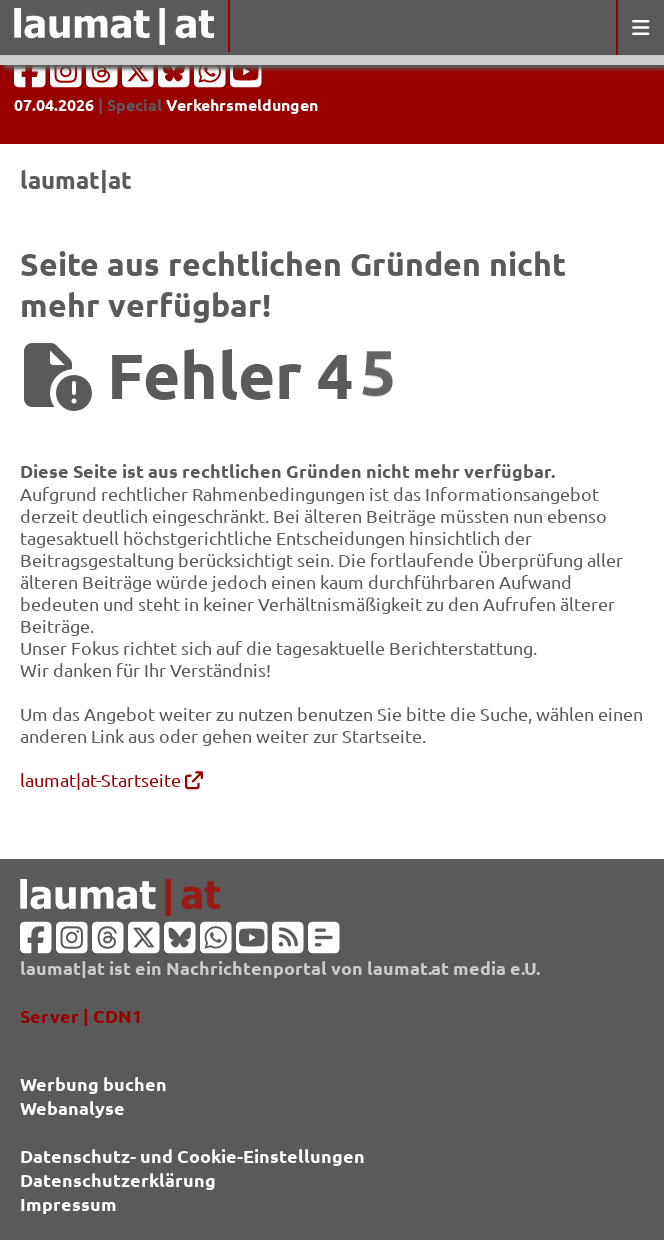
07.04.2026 (54, 104)
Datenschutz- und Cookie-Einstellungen (192, 1155)
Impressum (68, 1203)
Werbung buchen (93, 1083)
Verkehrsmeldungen (242, 104)
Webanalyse (72, 1107)
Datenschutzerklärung (118, 1179)
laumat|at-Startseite (111, 779)
